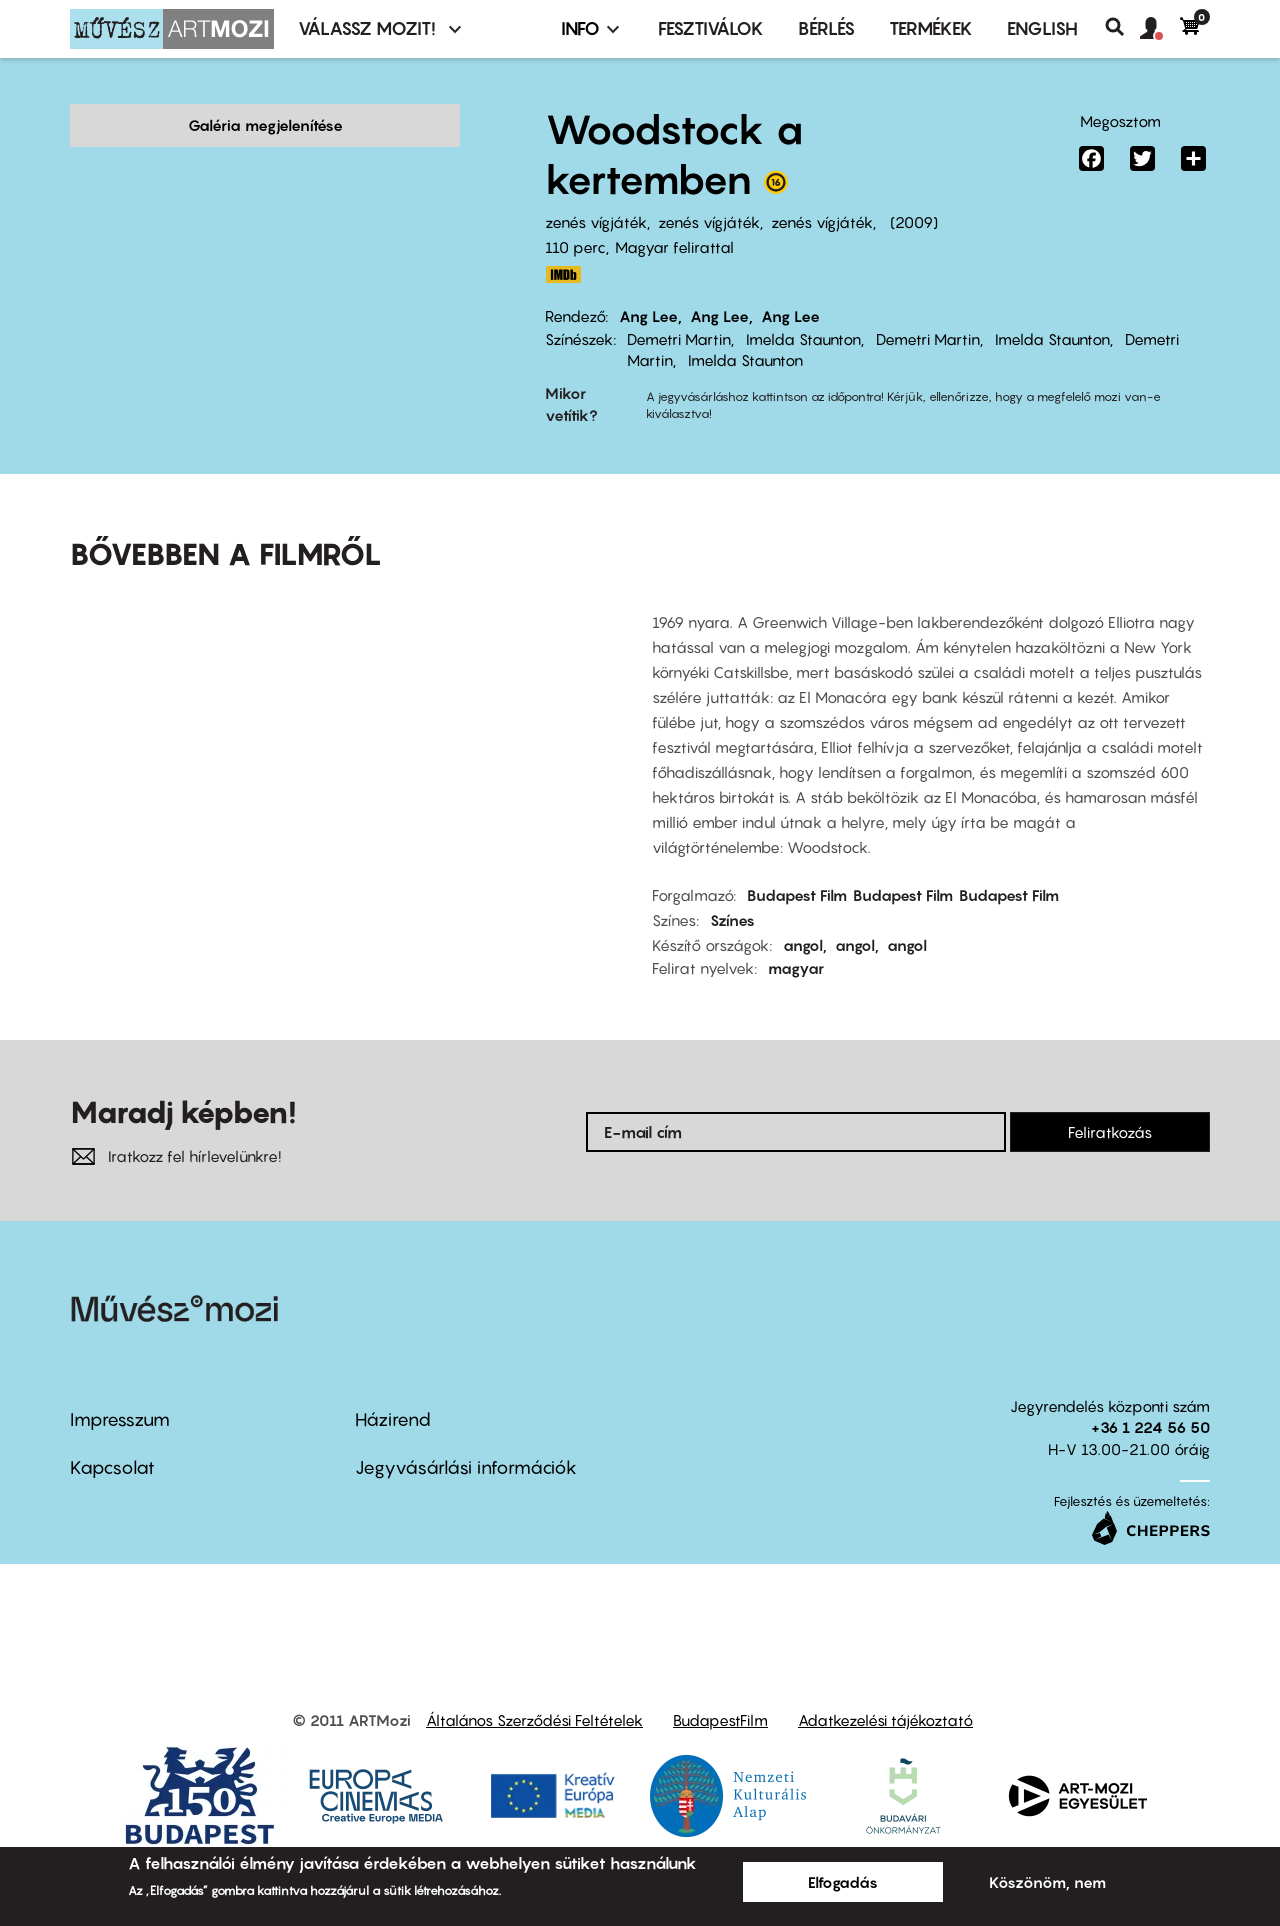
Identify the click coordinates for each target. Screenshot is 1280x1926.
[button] (1160, 29)
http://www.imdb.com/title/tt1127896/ (563, 274)
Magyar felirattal (674, 247)
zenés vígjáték (596, 222)
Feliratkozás (1110, 1101)
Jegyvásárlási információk (466, 1436)
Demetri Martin (679, 339)
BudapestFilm (720, 1690)
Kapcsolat (112, 1436)
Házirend (393, 1388)
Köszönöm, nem (1047, 1882)
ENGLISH (1042, 28)
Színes (732, 889)
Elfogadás (843, 1882)
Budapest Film (797, 864)
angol (803, 914)
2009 (914, 222)
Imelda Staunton (803, 339)
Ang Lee (648, 316)
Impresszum (120, 1388)
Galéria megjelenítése (265, 125)
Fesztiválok (711, 28)
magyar (796, 937)
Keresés (1122, 27)
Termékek (931, 28)
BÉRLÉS (826, 28)
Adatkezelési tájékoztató (885, 1690)
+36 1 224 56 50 (1150, 1396)
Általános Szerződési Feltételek (534, 1690)
